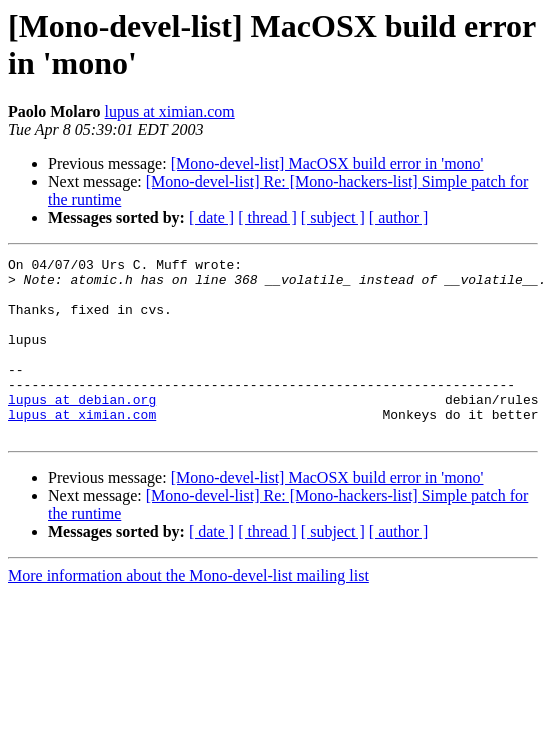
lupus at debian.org (82, 429)
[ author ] (399, 217)
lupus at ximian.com (170, 111)
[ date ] (211, 217)
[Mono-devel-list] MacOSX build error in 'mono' (327, 163)
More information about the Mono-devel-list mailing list (188, 611)
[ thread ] (267, 217)
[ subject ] (333, 217)
